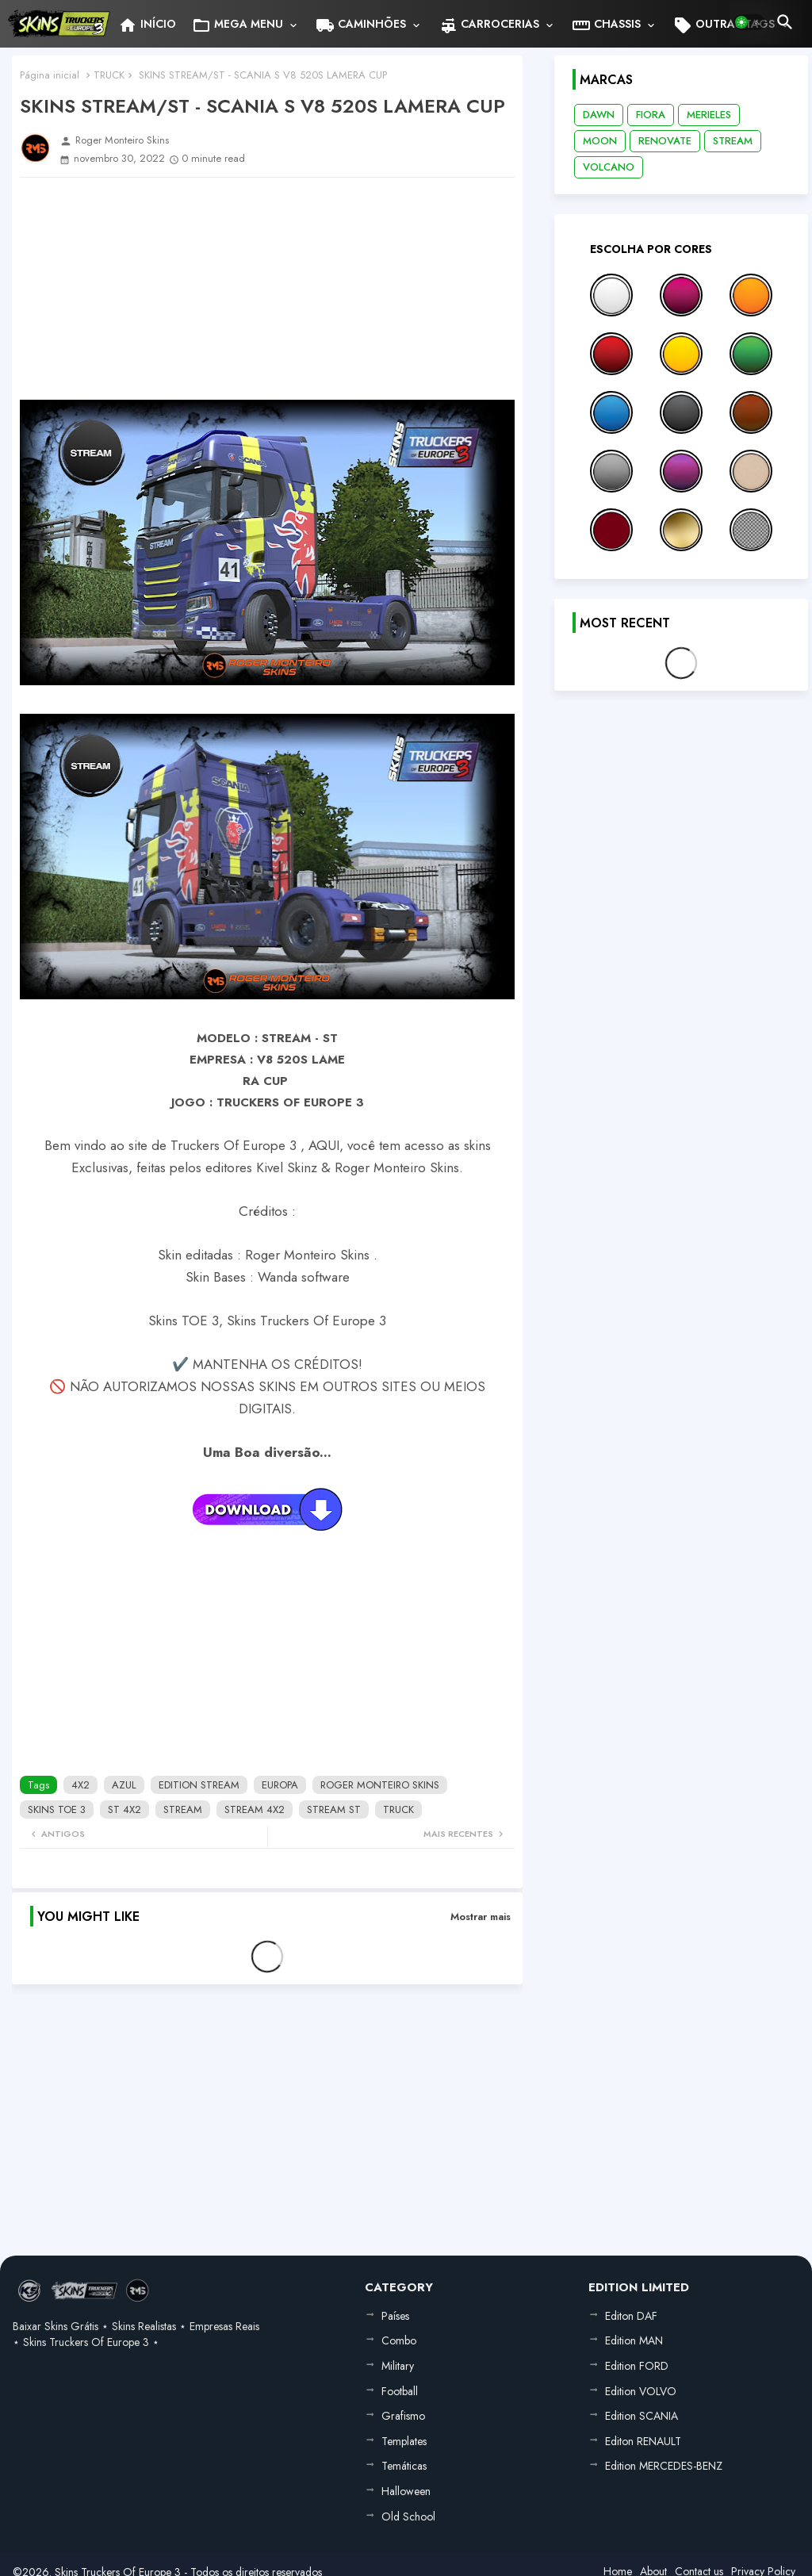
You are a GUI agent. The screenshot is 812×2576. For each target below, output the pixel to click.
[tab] (147, 24)
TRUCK (109, 74)
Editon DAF (631, 2316)
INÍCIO (147, 25)
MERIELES (709, 114)
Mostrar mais (480, 1916)
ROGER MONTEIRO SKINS (379, 1784)
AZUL (124, 1784)
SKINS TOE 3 (57, 1809)
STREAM (182, 1809)
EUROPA (280, 1784)
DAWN (599, 114)
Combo (398, 2340)
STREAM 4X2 (254, 1809)
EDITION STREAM (199, 1784)
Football (399, 2391)
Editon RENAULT (643, 2441)
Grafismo (403, 2416)
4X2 (80, 1784)
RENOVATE (664, 140)
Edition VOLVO (640, 2391)
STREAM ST (334, 1809)
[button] (749, 22)
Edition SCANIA (641, 2416)
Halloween (406, 2491)
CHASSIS (606, 25)
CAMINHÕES (361, 25)
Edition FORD (636, 2366)
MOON (600, 140)
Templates (404, 2441)
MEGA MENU (237, 25)
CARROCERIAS (489, 25)
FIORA (650, 114)
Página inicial (49, 74)
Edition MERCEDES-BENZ (663, 2466)
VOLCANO (608, 166)
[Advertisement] (267, 289)
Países (395, 2316)
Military (397, 2366)
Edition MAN (634, 2340)
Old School (408, 2516)
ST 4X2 (124, 1809)
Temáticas (404, 2466)
